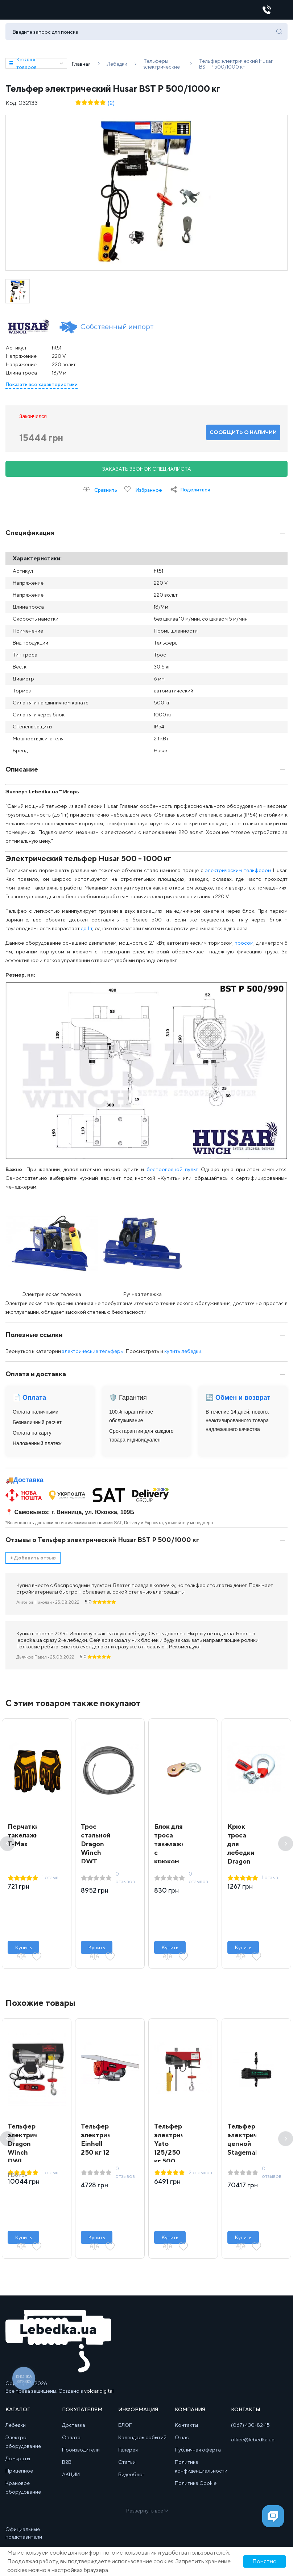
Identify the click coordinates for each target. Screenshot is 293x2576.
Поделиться (195, 494)
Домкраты (17, 2463)
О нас (182, 2442)
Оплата (71, 2442)
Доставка (28, 1484)
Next (285, 1848)
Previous (7, 1848)
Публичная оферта (198, 2454)
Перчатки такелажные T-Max (28, 1839)
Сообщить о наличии (243, 436)
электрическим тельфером (238, 875)
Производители (81, 2454)
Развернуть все (146, 2515)
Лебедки (15, 2429)
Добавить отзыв (33, 1562)
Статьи (127, 2466)
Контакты (186, 2429)
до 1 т (86, 933)
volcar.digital (99, 2395)
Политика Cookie (195, 2487)
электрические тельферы (93, 1355)
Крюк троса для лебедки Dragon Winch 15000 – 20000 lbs (241, 1865)
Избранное (143, 493)
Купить (23, 1952)
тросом (244, 947)
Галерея (128, 2454)
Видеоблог (131, 2479)
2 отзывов (200, 2177)
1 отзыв (50, 1882)
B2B (66, 2466)
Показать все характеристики (41, 389)
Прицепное (19, 2475)
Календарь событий (142, 2442)
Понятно (264, 2561)
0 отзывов (125, 1882)
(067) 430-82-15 (250, 2429)
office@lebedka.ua (253, 2444)
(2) (111, 107)
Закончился (33, 421)
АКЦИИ (71, 2479)
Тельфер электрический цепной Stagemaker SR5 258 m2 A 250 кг (252, 2157)
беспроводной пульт (172, 1174)
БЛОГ (125, 2429)
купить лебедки (182, 1355)
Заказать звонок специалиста (146, 473)
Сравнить (100, 493)
